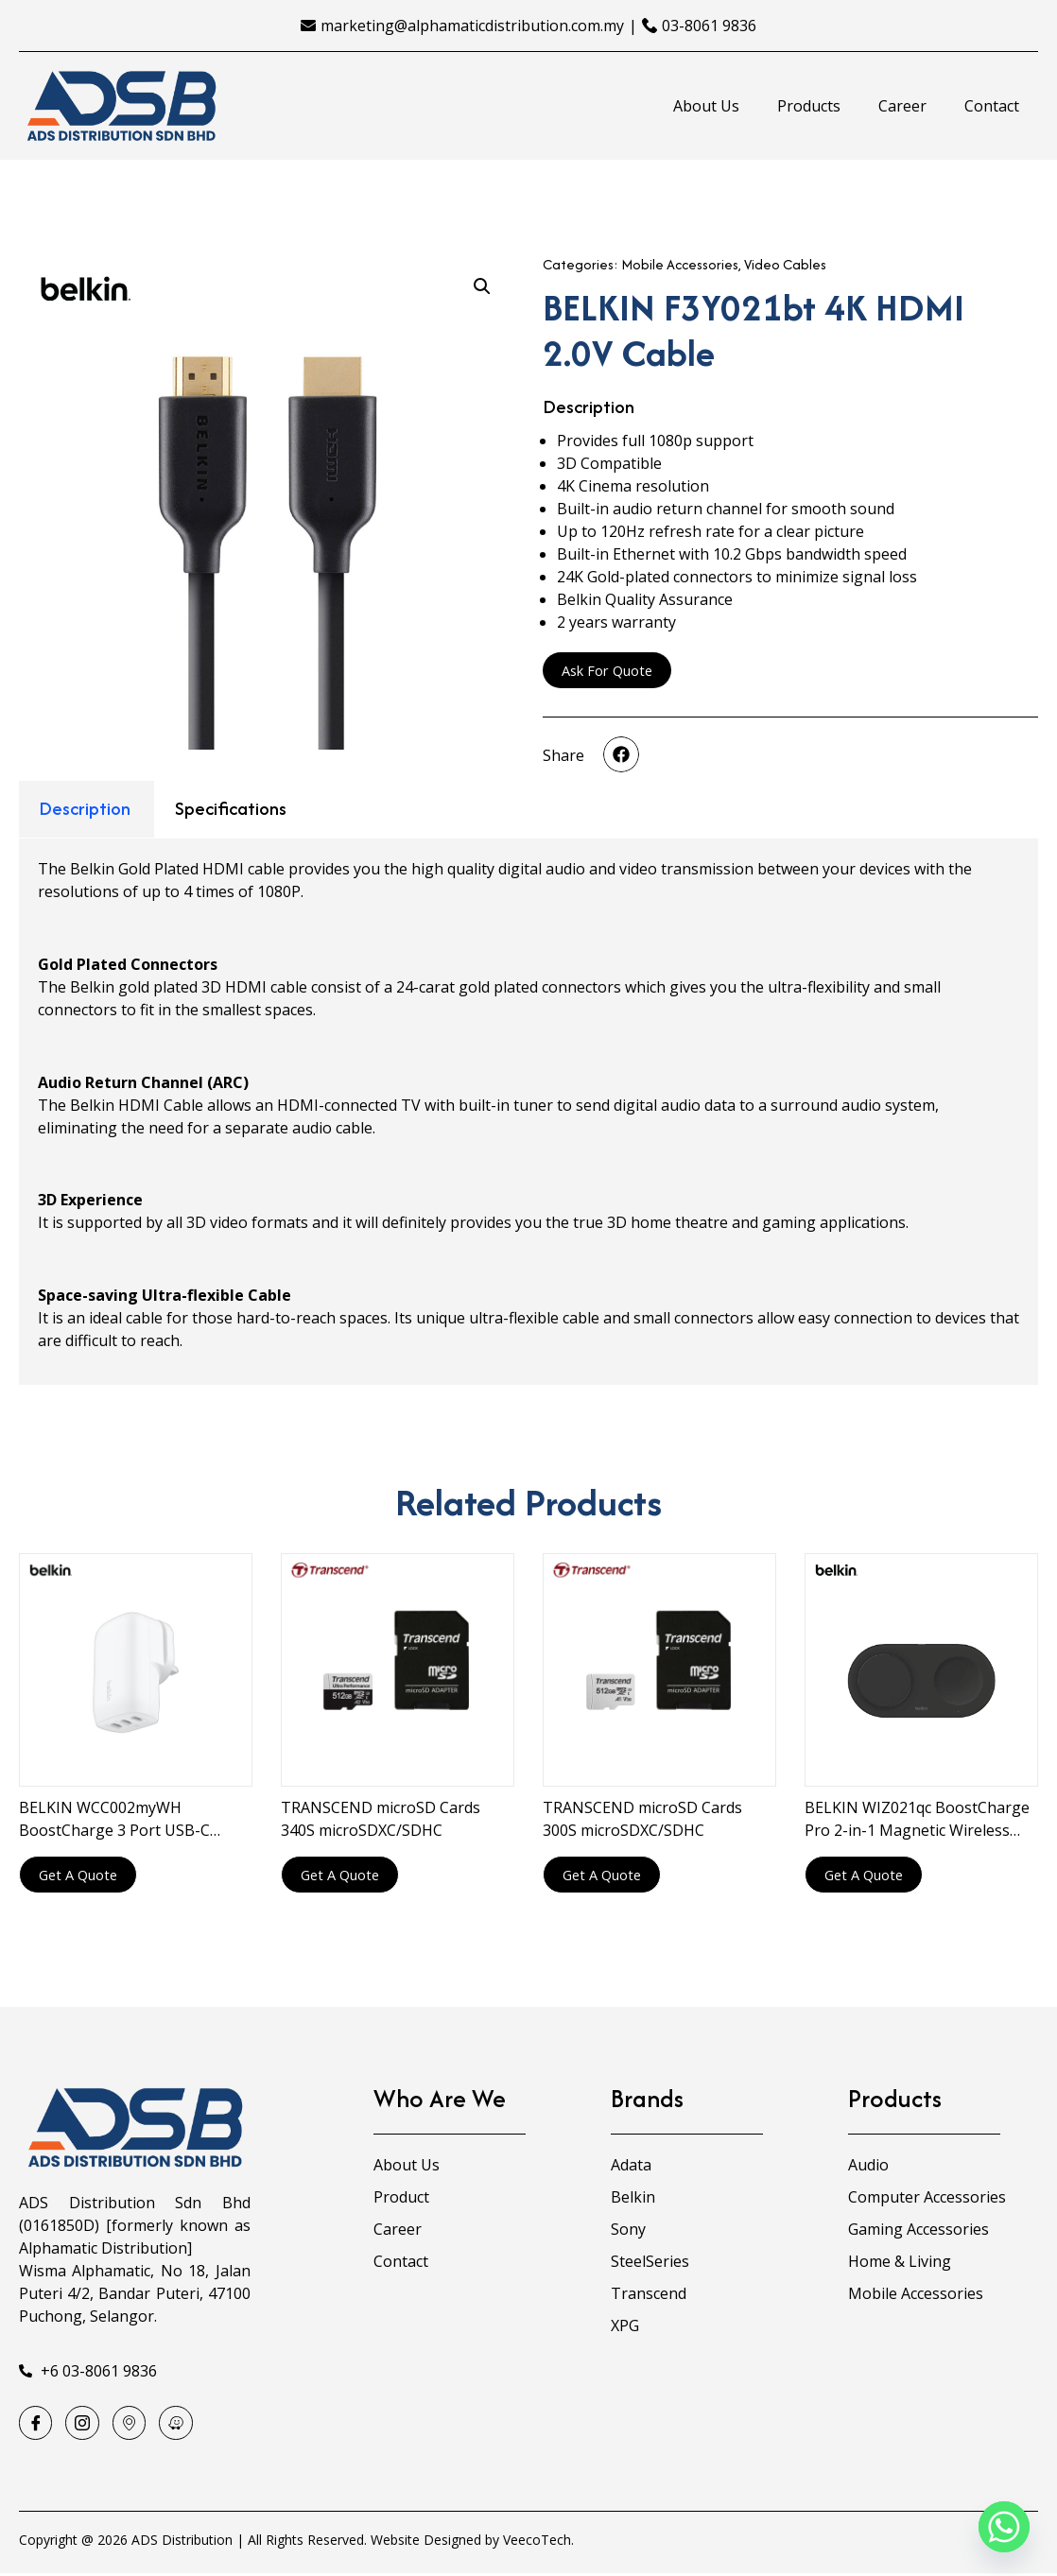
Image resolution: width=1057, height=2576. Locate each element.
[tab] (84, 809)
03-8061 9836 (709, 25)
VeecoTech (537, 2542)
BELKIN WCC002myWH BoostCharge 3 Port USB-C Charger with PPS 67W (114, 1819)
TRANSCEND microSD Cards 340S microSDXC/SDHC (380, 1819)
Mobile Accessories (679, 264)
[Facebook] (37, 2425)
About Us (706, 105)
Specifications (230, 808)
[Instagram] (86, 2425)
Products (808, 105)
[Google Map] (135, 2425)
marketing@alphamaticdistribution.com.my (472, 25)
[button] (621, 755)
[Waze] (184, 2425)
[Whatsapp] (1004, 2526)
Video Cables (785, 264)
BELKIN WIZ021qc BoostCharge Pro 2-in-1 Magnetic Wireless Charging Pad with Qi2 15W (917, 1819)
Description (84, 808)
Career (902, 105)
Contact (991, 105)
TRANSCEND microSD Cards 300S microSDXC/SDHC (642, 1819)
